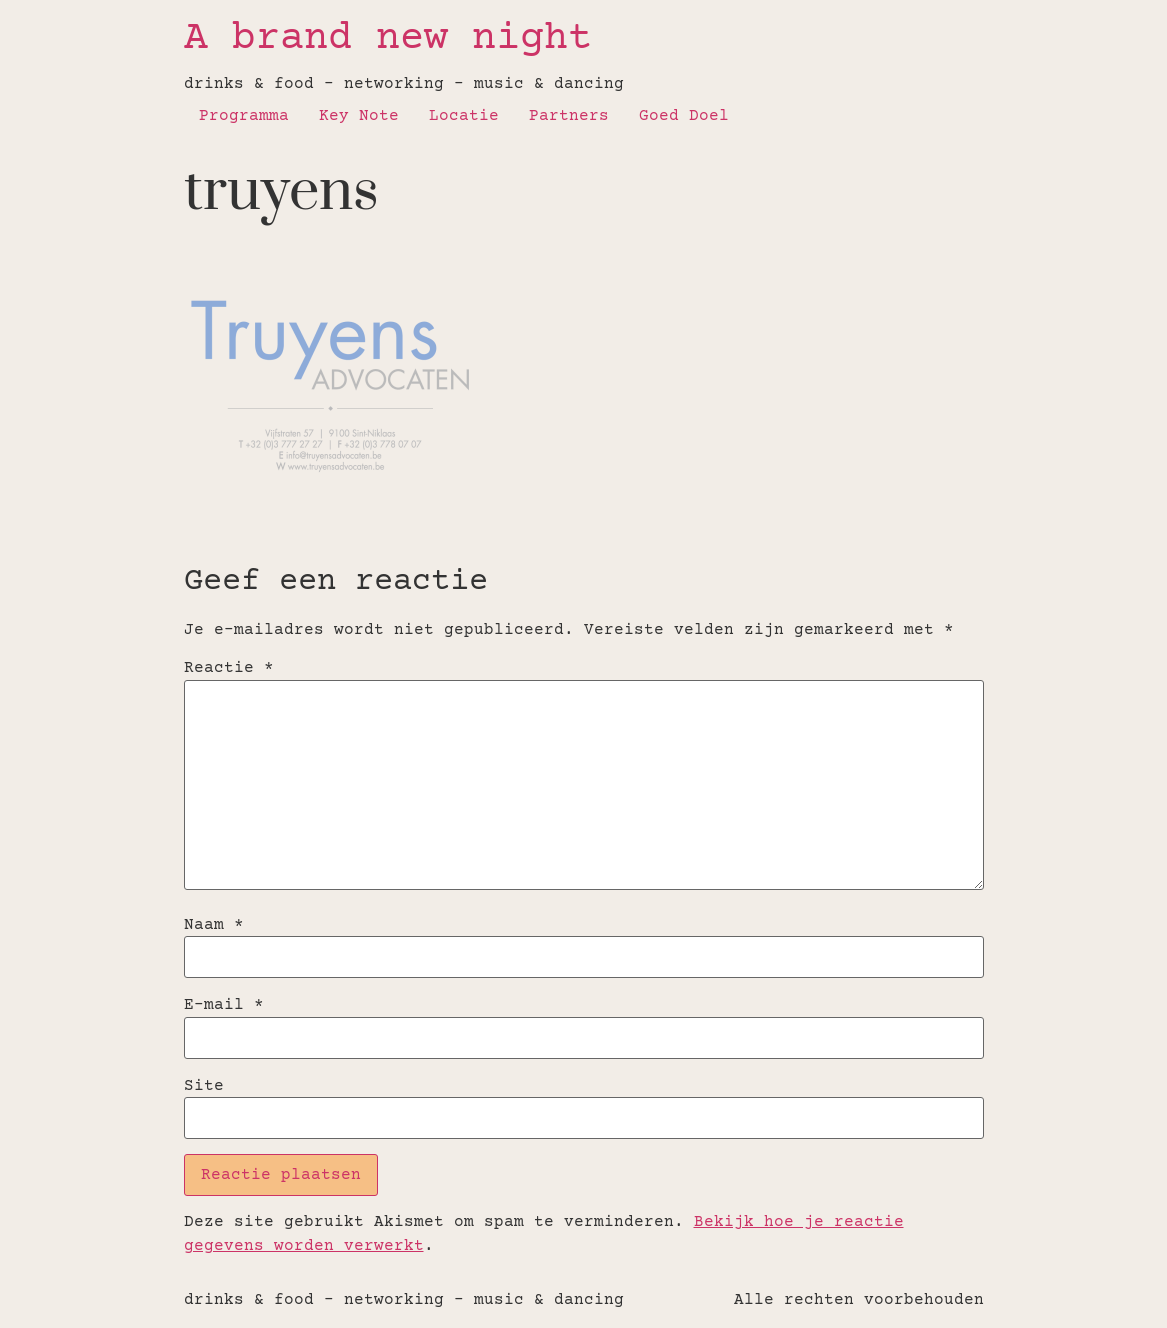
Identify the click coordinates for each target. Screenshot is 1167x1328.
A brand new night (388, 39)
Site (204, 1086)
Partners (569, 116)
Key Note (359, 116)
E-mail (224, 1005)
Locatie (464, 116)
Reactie (229, 668)
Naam (214, 925)
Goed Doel (684, 116)
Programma (244, 116)
